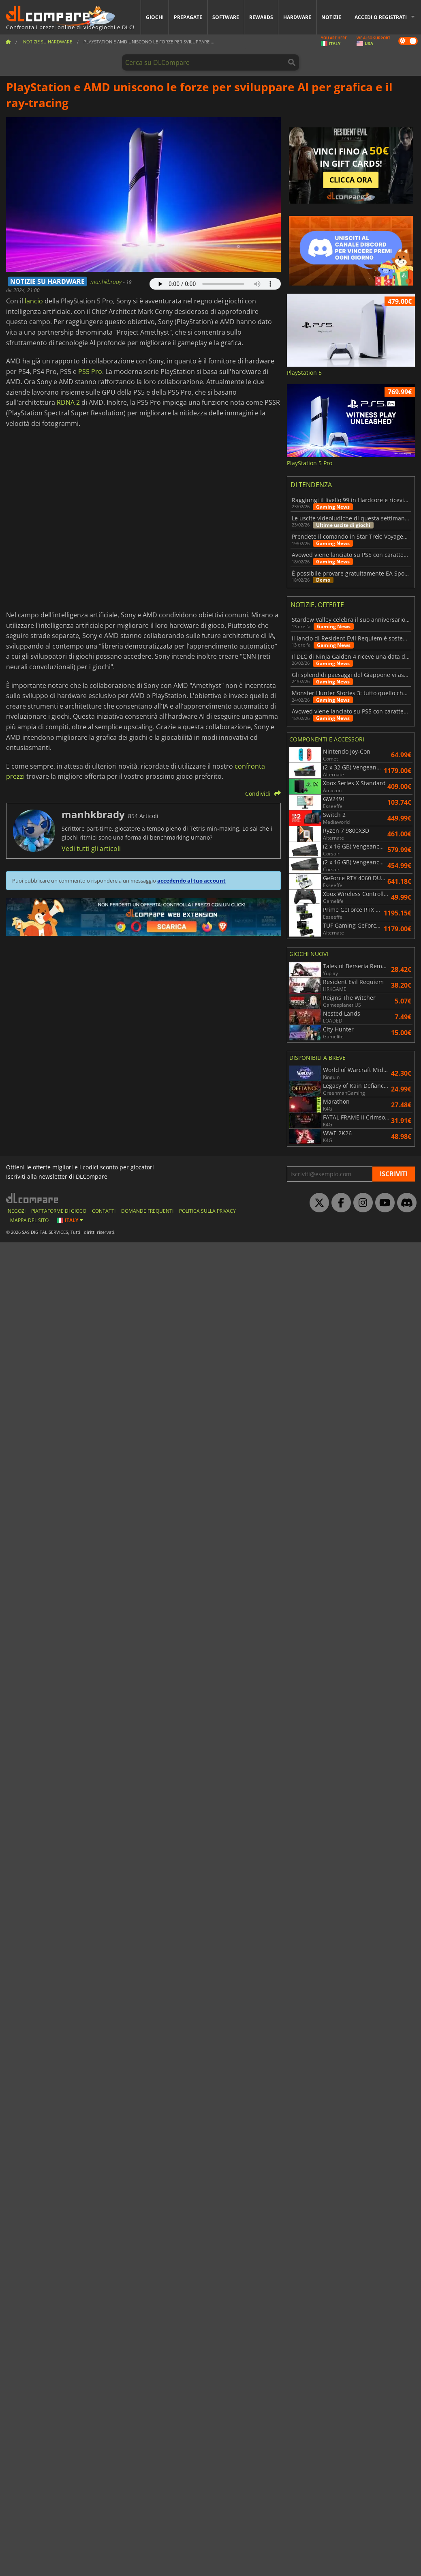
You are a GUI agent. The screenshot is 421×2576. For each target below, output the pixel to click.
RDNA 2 (68, 402)
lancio (34, 300)
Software (225, 17)
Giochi (155, 17)
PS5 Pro (90, 371)
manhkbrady (106, 282)
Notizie (331, 17)
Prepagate (188, 17)
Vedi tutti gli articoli (91, 848)
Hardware (297, 17)
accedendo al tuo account (191, 880)
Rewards (261, 17)
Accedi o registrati (381, 17)
